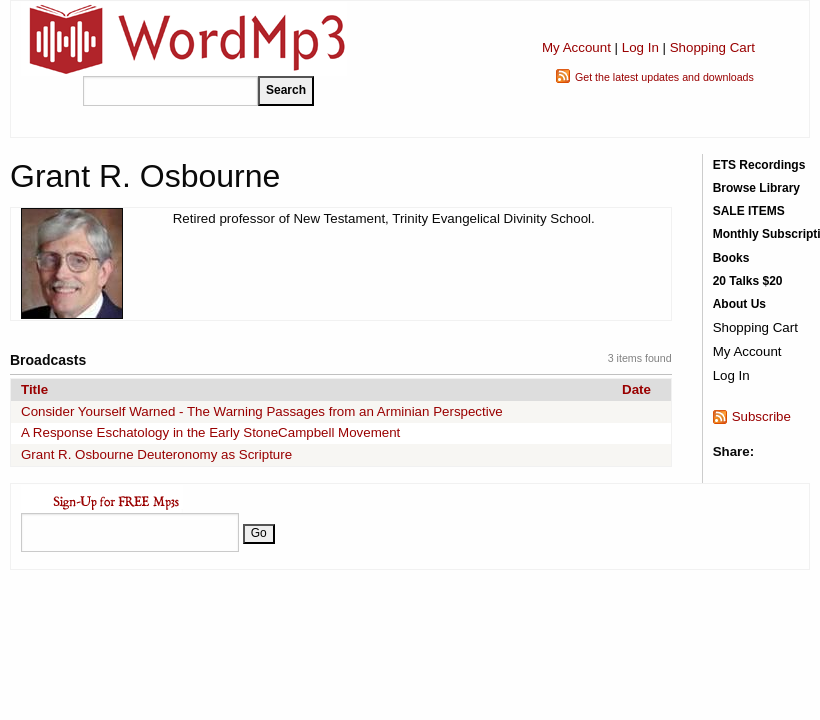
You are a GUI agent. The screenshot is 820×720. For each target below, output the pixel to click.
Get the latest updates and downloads (664, 77)
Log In (640, 47)
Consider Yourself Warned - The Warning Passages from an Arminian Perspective (262, 411)
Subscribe (761, 416)
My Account (576, 47)
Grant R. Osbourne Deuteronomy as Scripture (156, 454)
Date (636, 389)
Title (34, 389)
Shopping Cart (712, 47)
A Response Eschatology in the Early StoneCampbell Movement (210, 432)
